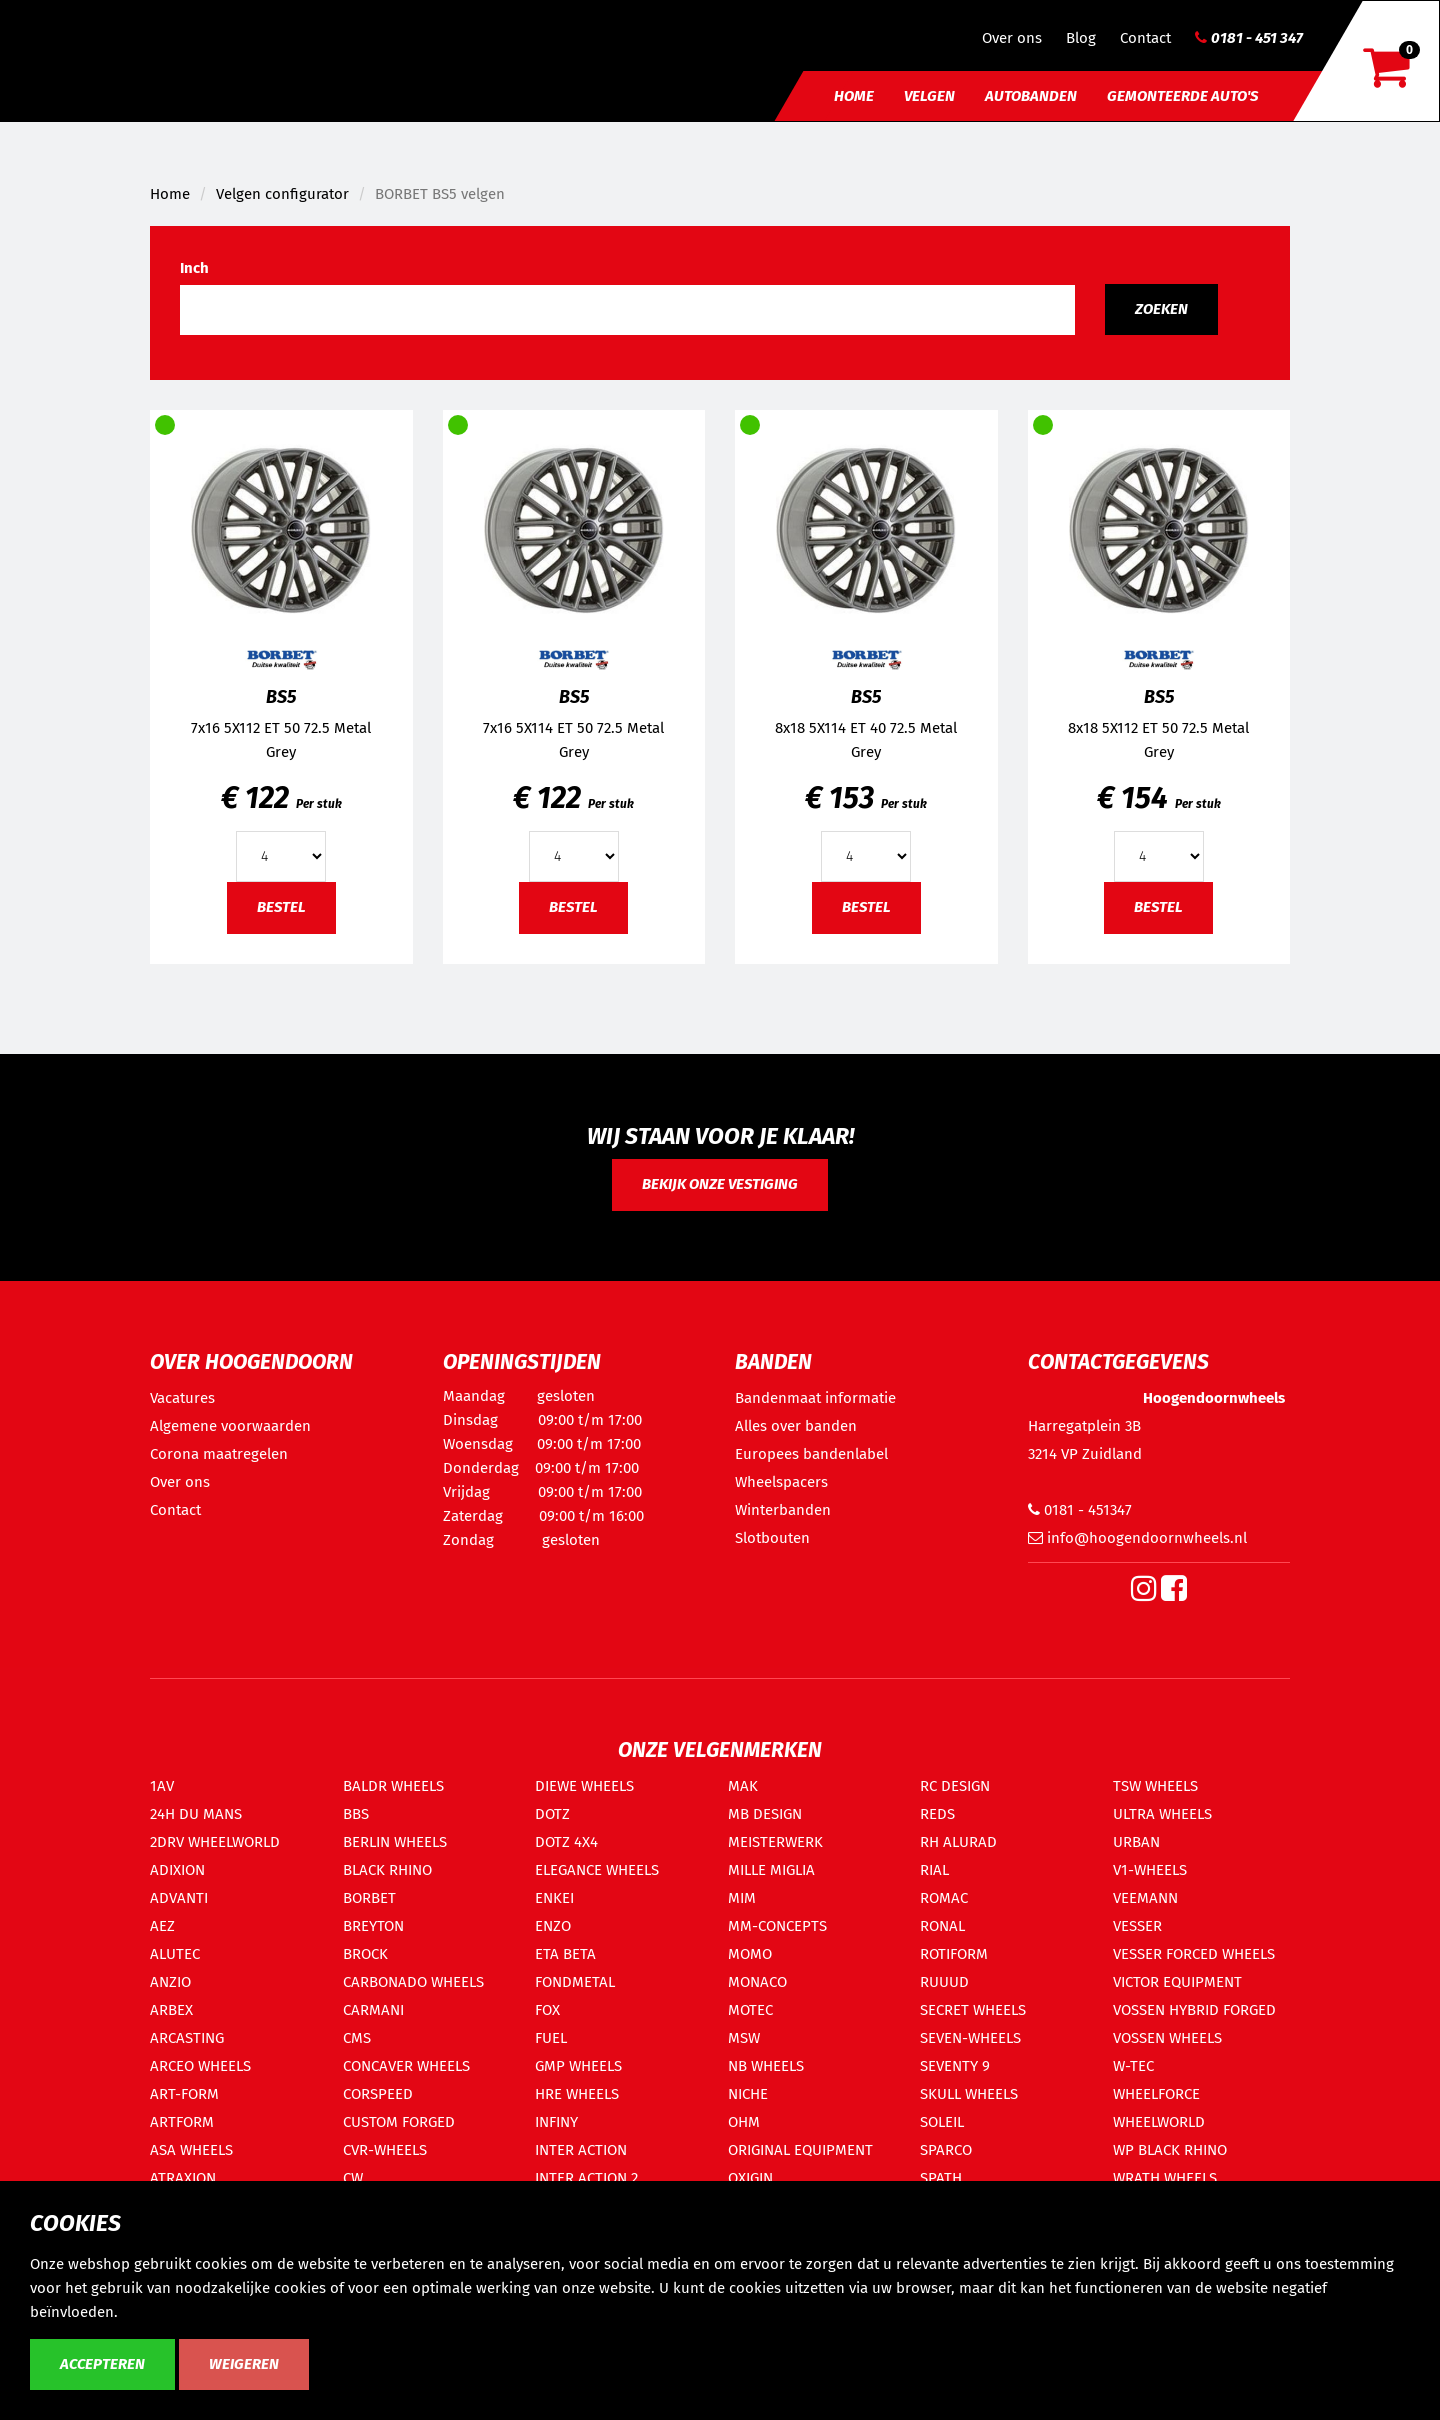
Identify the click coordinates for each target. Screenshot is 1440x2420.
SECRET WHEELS (973, 2010)
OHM (744, 2122)
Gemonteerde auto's (1182, 96)
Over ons (1012, 38)
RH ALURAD (958, 1842)
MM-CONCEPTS (777, 1926)
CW (353, 2178)
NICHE (748, 2094)
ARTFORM (182, 2122)
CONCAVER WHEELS (406, 2066)
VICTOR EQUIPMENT (1177, 1982)
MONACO (757, 1982)
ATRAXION (183, 2178)
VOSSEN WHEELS (1167, 2038)
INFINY (556, 2122)
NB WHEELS (766, 2066)
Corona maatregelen (219, 1454)
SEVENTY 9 (955, 2066)
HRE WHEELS (577, 2094)
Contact (1145, 38)
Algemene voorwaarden (230, 1426)
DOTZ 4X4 (566, 1842)
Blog (1081, 38)
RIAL (934, 1870)
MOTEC (750, 2010)
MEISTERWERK (775, 1842)
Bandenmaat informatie (815, 1398)
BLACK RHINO (387, 1870)
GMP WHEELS (578, 2066)
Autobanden (1031, 96)
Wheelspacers (781, 1482)
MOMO (750, 1954)
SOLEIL (942, 2122)
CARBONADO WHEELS (413, 1982)
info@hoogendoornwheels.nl (1137, 1538)
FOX (547, 2010)
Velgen (929, 96)
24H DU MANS (196, 1814)
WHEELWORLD (1159, 2122)
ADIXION (177, 1870)
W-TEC (1133, 2066)
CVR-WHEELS (385, 2150)
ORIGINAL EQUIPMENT (800, 2150)
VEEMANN (1145, 1898)
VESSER (1137, 1926)
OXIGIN (750, 2178)
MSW (744, 2038)
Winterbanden (783, 1510)
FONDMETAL (575, 1982)
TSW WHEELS (1155, 1786)
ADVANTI (179, 1898)
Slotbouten (772, 1538)
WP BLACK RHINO (1170, 2150)
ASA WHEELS (191, 2150)
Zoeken (1161, 309)
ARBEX (171, 2010)
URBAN (1136, 1842)
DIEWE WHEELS (584, 1786)
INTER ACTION (581, 2150)
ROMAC (944, 1898)
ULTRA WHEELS (1162, 1814)
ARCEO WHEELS (200, 2066)
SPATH (941, 2178)
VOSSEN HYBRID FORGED (1194, 2010)
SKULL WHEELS (969, 2094)
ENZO (553, 1926)
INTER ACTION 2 (586, 2178)
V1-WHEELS (1150, 1870)
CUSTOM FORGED (399, 2122)
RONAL (942, 1926)
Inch (194, 268)
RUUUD (944, 1982)
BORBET (369, 1898)
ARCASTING (187, 2038)
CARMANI (373, 2010)
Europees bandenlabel (811, 1454)
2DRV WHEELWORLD (215, 1842)
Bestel (281, 907)
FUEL (551, 2038)
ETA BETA (565, 1954)
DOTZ (552, 1814)
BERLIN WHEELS (395, 1842)
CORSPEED (378, 2094)
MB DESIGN (765, 1814)
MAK (743, 1786)
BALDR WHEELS (393, 1786)
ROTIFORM (954, 1954)
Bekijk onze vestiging (720, 1184)
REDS (937, 1814)
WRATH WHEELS (1165, 2178)
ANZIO (170, 1982)
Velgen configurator (282, 194)
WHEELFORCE (1156, 2094)
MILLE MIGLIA (771, 1870)
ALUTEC (175, 1954)
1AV (162, 1786)
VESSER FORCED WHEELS (1194, 1954)
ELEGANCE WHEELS (597, 1870)
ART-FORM (184, 2094)
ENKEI (554, 1898)
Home (854, 96)
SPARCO (946, 2150)
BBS (356, 1814)
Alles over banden (796, 1426)
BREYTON (373, 1926)
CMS (357, 2038)
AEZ (162, 1926)
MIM (742, 1898)
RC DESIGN (955, 1786)
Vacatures (182, 1398)
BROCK (365, 1954)
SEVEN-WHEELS (970, 2038)
